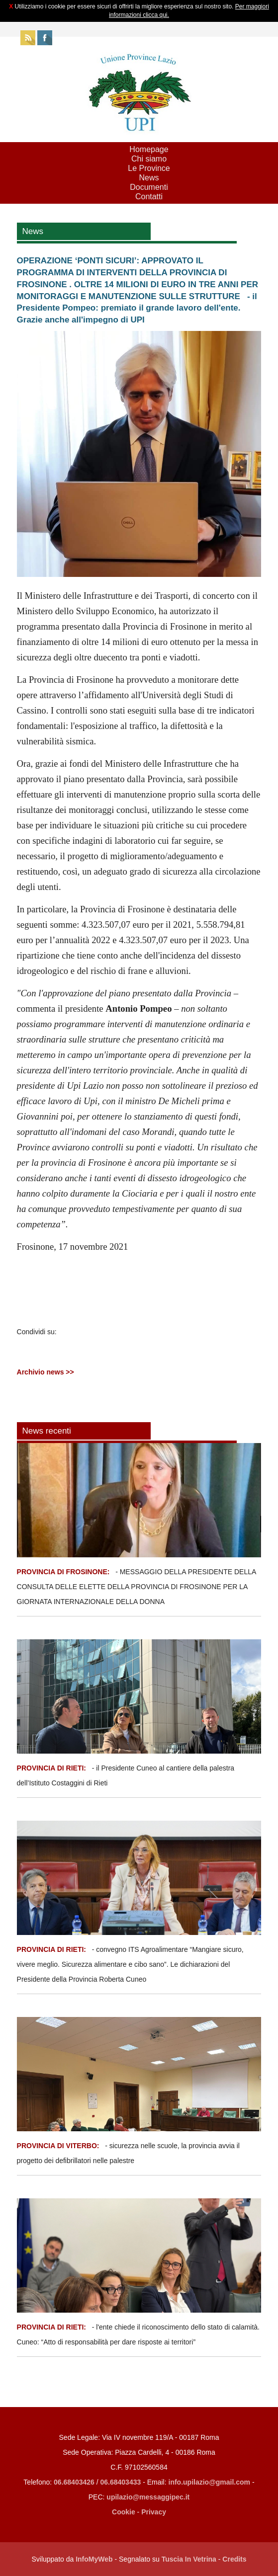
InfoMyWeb (94, 2559)
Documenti (149, 187)
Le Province (149, 168)
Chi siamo (149, 159)
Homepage (148, 149)
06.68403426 (75, 2482)
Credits (234, 2559)
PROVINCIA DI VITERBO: (58, 2146)
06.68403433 (120, 2482)
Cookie (123, 2512)
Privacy (153, 2512)
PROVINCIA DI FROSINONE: (64, 1572)
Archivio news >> (45, 1372)
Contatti (149, 196)
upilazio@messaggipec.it (147, 2497)
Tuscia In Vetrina (189, 2559)
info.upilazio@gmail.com (210, 2482)
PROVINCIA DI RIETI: (52, 1768)
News (149, 177)
